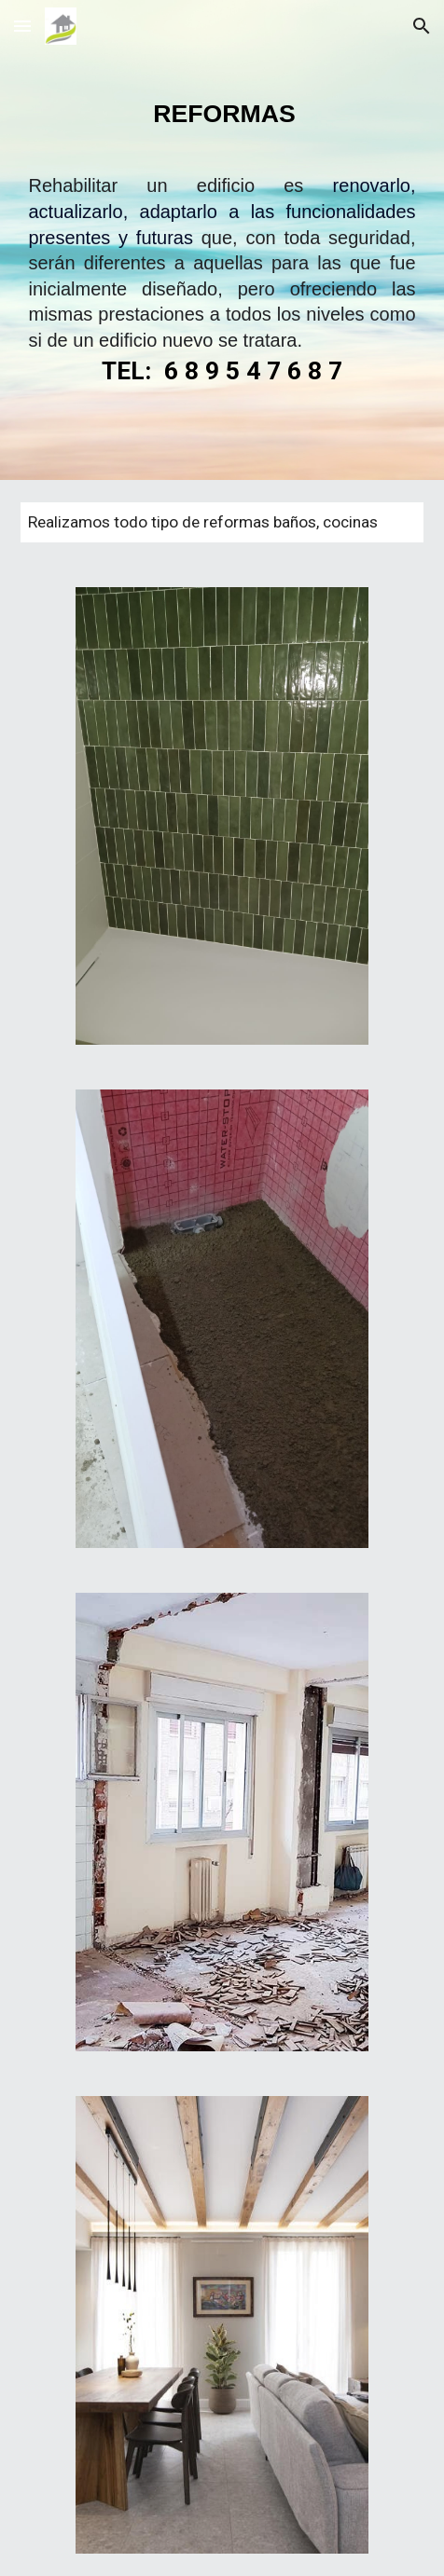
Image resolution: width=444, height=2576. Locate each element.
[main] (222, 266)
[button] (22, 25)
